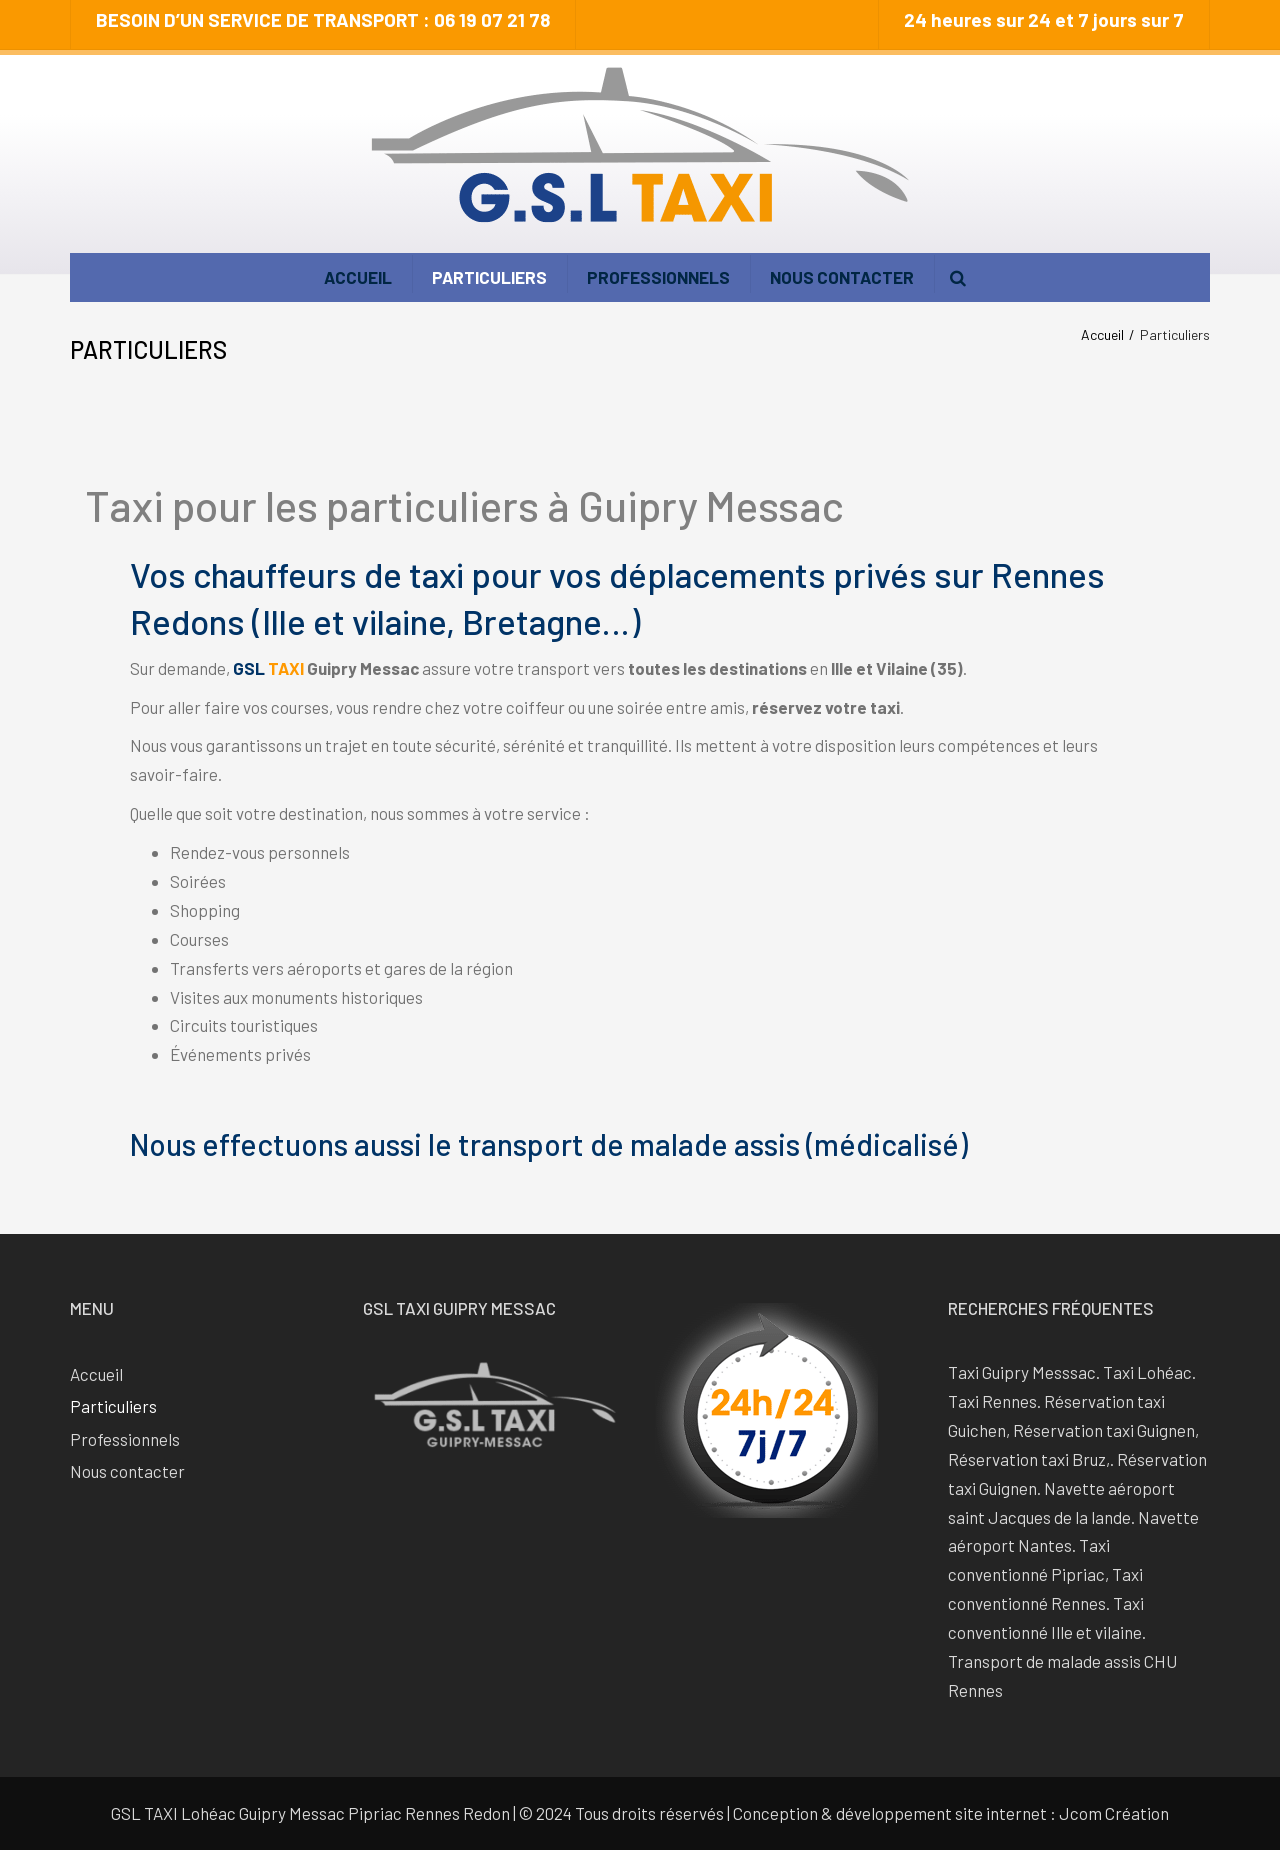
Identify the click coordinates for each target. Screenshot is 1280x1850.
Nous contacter (842, 277)
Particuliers (489, 277)
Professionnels (658, 277)
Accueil (358, 277)
